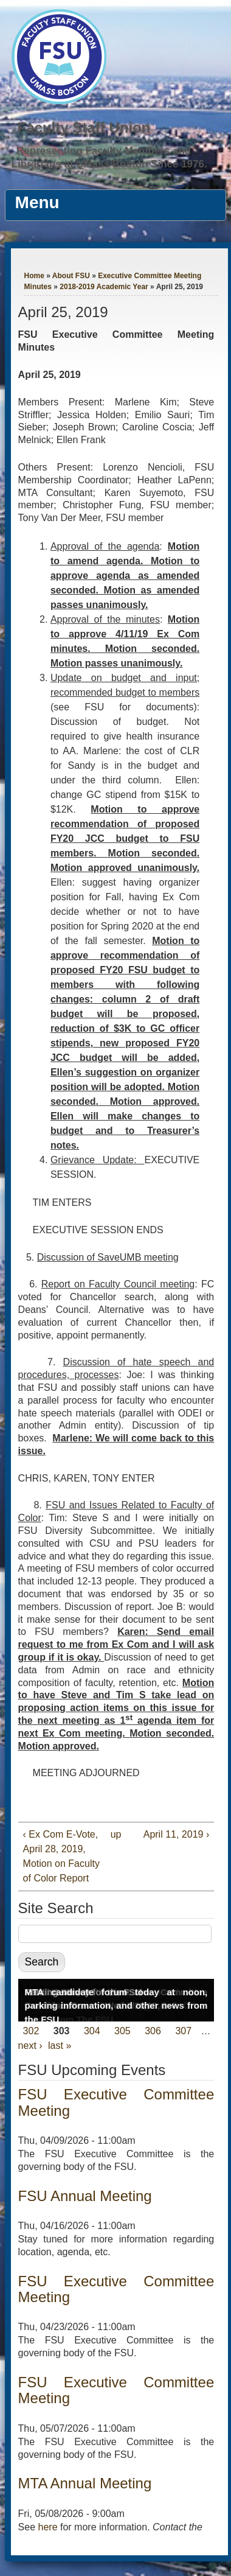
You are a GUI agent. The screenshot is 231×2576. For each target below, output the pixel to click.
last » (59, 2045)
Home (34, 275)
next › (30, 2045)
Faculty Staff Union (84, 127)
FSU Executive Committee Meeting (116, 2102)
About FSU (71, 275)
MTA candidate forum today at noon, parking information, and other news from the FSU (116, 2006)
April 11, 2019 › (176, 1834)
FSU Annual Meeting (85, 2196)
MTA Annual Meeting (85, 2483)
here (48, 2527)
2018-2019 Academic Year (104, 286)
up (114, 1834)
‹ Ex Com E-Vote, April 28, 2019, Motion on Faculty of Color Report (61, 1856)
